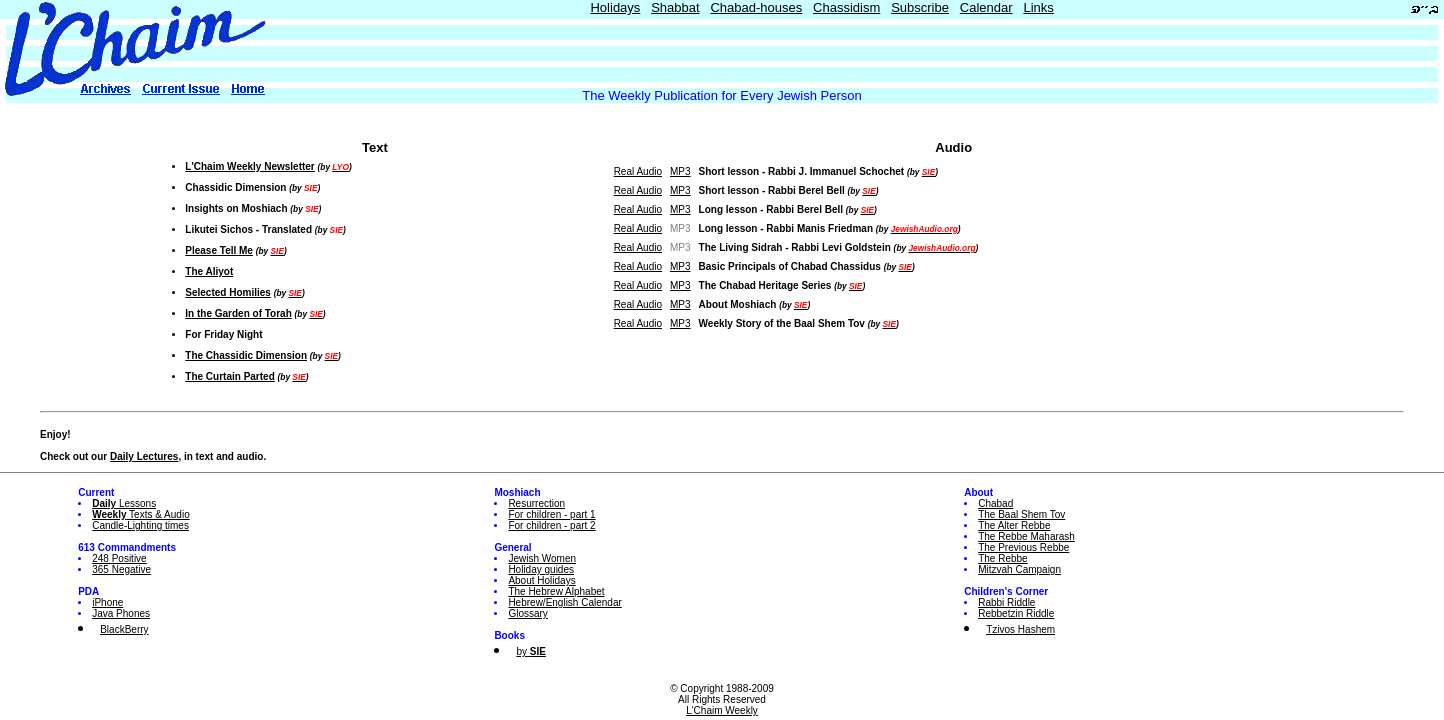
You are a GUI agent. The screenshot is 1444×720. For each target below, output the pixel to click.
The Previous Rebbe (1023, 547)
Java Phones (121, 613)
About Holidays (541, 580)
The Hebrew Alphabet (556, 591)
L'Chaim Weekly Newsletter (249, 166)
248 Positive (119, 558)
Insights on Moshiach (236, 208)
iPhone (107, 602)
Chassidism (846, 7)
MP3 (680, 171)
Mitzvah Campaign (1019, 569)
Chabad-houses (756, 7)
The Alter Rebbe (1014, 525)
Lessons (124, 503)
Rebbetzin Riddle (1016, 613)
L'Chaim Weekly (722, 710)
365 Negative (121, 569)
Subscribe (920, 7)
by (530, 651)
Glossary (527, 613)
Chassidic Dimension (235, 187)
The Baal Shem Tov (1021, 514)
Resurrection (536, 503)
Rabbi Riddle (1006, 602)
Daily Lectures (144, 456)
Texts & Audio (141, 514)
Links (1038, 7)
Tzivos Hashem (1020, 629)
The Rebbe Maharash (1026, 536)
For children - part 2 (551, 525)
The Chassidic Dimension (246, 355)
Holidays (615, 7)
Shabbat (675, 7)
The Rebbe (1002, 558)
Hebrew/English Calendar (564, 602)
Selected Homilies (228, 292)
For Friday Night (223, 334)
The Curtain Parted (229, 376)
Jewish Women (542, 558)
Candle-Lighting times (140, 525)
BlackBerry (124, 629)
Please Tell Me (219, 250)
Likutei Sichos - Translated (248, 229)
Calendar (986, 7)
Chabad (995, 503)
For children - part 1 (551, 514)
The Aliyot (209, 271)
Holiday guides (541, 569)
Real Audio (638, 171)
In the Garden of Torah (238, 313)
